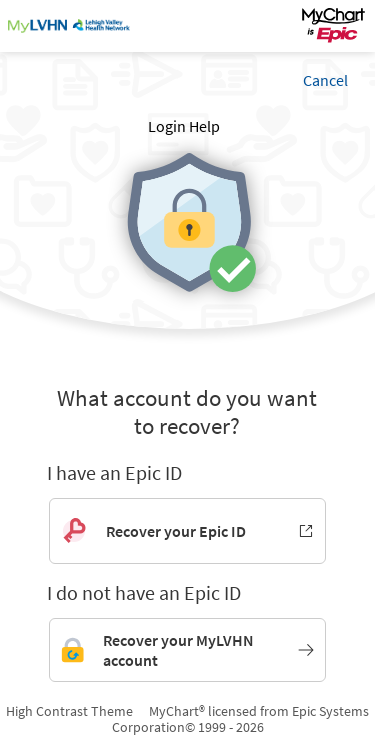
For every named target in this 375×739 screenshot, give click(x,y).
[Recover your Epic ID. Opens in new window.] (187, 531)
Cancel (325, 80)
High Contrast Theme (69, 711)
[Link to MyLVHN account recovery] (187, 650)
